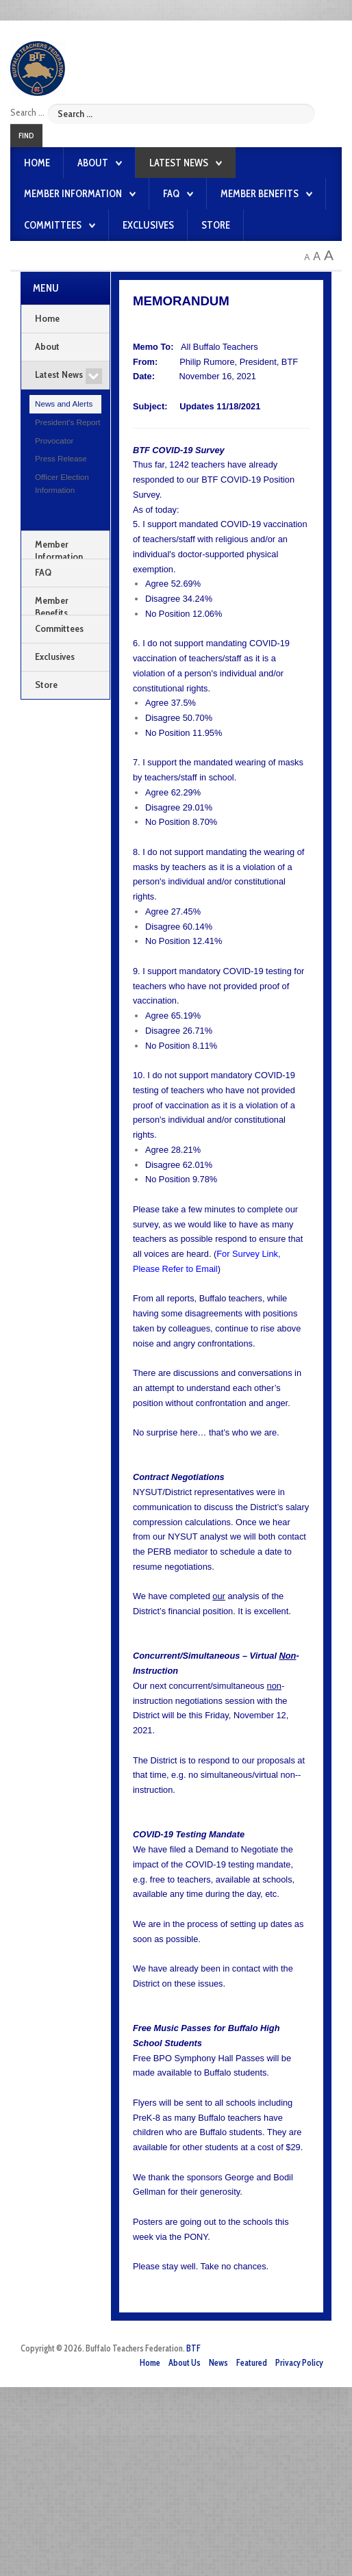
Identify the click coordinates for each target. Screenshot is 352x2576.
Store (215, 225)
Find (26, 135)
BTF (193, 2348)
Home (37, 163)
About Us (184, 2363)
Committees (52, 225)
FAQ (171, 194)
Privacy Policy (299, 2363)
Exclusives (148, 225)
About (92, 163)
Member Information (73, 194)
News (218, 2363)
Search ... (27, 112)
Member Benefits (260, 194)
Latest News (178, 163)
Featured (251, 2363)
